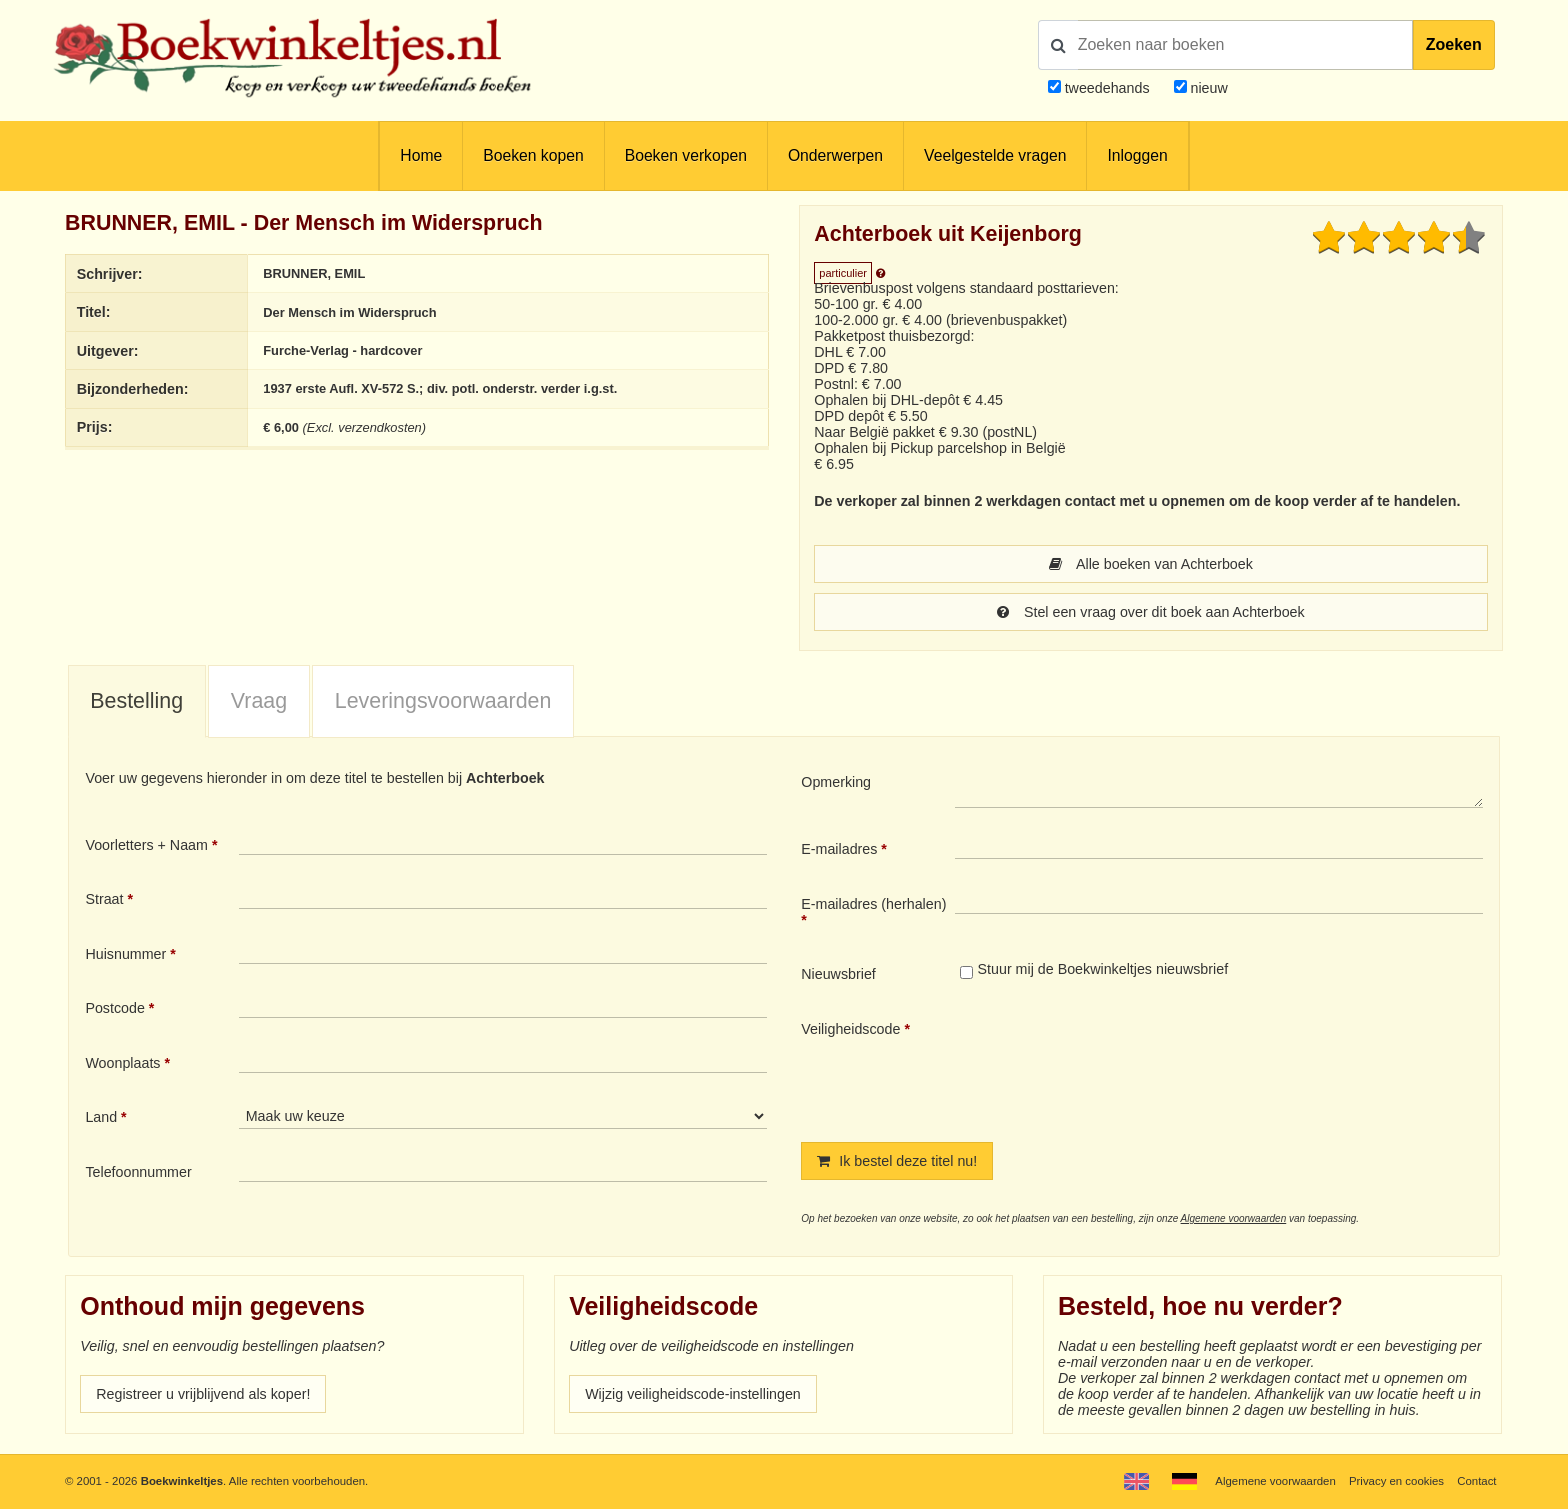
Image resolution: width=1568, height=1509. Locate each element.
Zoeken (1454, 44)
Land (101, 1117)
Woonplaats (122, 1063)
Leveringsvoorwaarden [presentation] (443, 701)
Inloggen (1137, 155)
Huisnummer (125, 954)
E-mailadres (839, 849)
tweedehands (1107, 88)
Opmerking (836, 782)
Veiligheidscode (850, 1029)
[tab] (137, 702)
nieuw (1207, 88)
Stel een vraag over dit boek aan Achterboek (1150, 612)
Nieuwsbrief (838, 974)
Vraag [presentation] (259, 701)
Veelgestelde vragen (995, 155)
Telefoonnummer (138, 1172)
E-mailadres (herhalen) (873, 904)
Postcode (114, 1008)
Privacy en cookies (1396, 1481)
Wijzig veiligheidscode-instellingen (693, 1394)
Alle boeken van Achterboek (1151, 564)
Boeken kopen (533, 155)
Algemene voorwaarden (1234, 1218)
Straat (104, 899)
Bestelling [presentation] (136, 701)
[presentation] (1122, 1065)
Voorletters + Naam (146, 845)
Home (421, 155)
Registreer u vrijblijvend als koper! (203, 1394)
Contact (1476, 1481)
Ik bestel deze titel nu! (897, 1161)
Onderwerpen (835, 155)
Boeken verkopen (686, 155)
